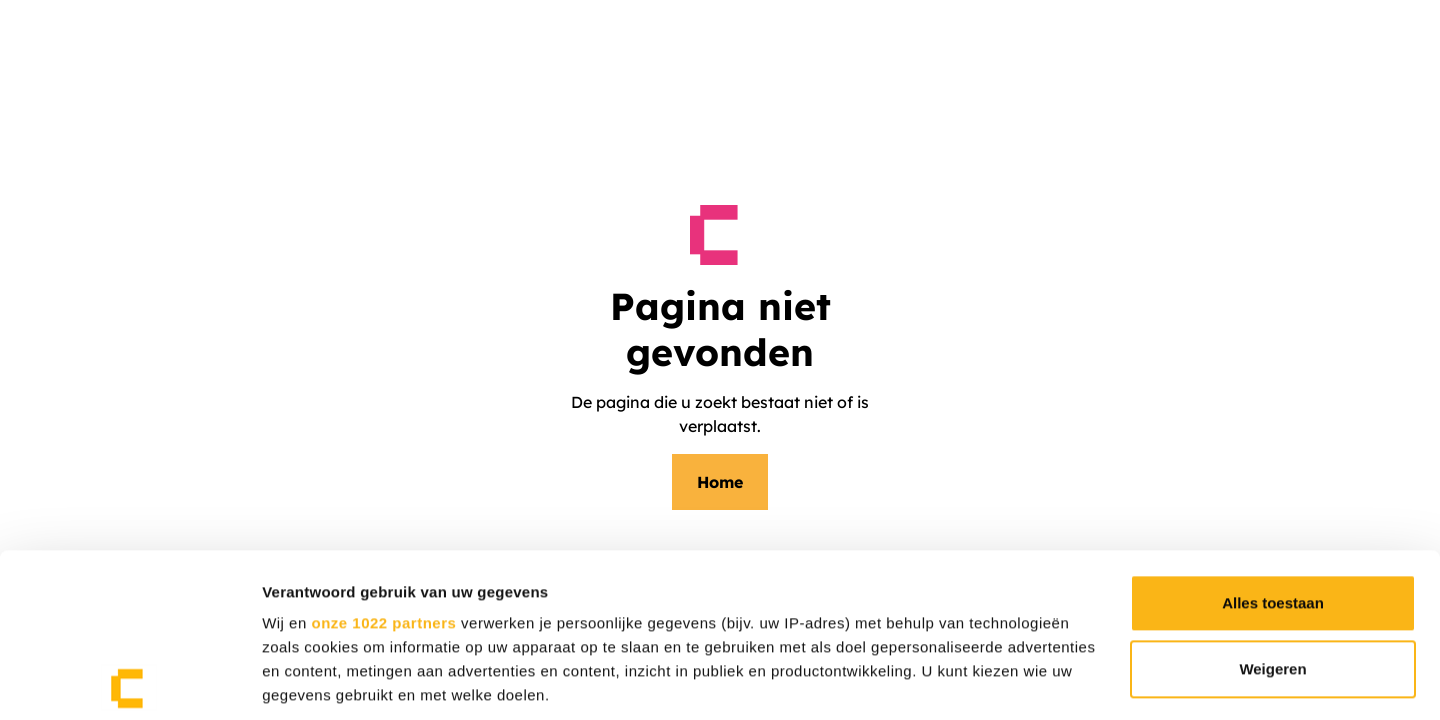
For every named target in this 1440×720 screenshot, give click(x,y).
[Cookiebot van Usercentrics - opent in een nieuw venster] (129, 686)
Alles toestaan (1273, 444)
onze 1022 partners (383, 464)
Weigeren (1272, 510)
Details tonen (309, 685)
